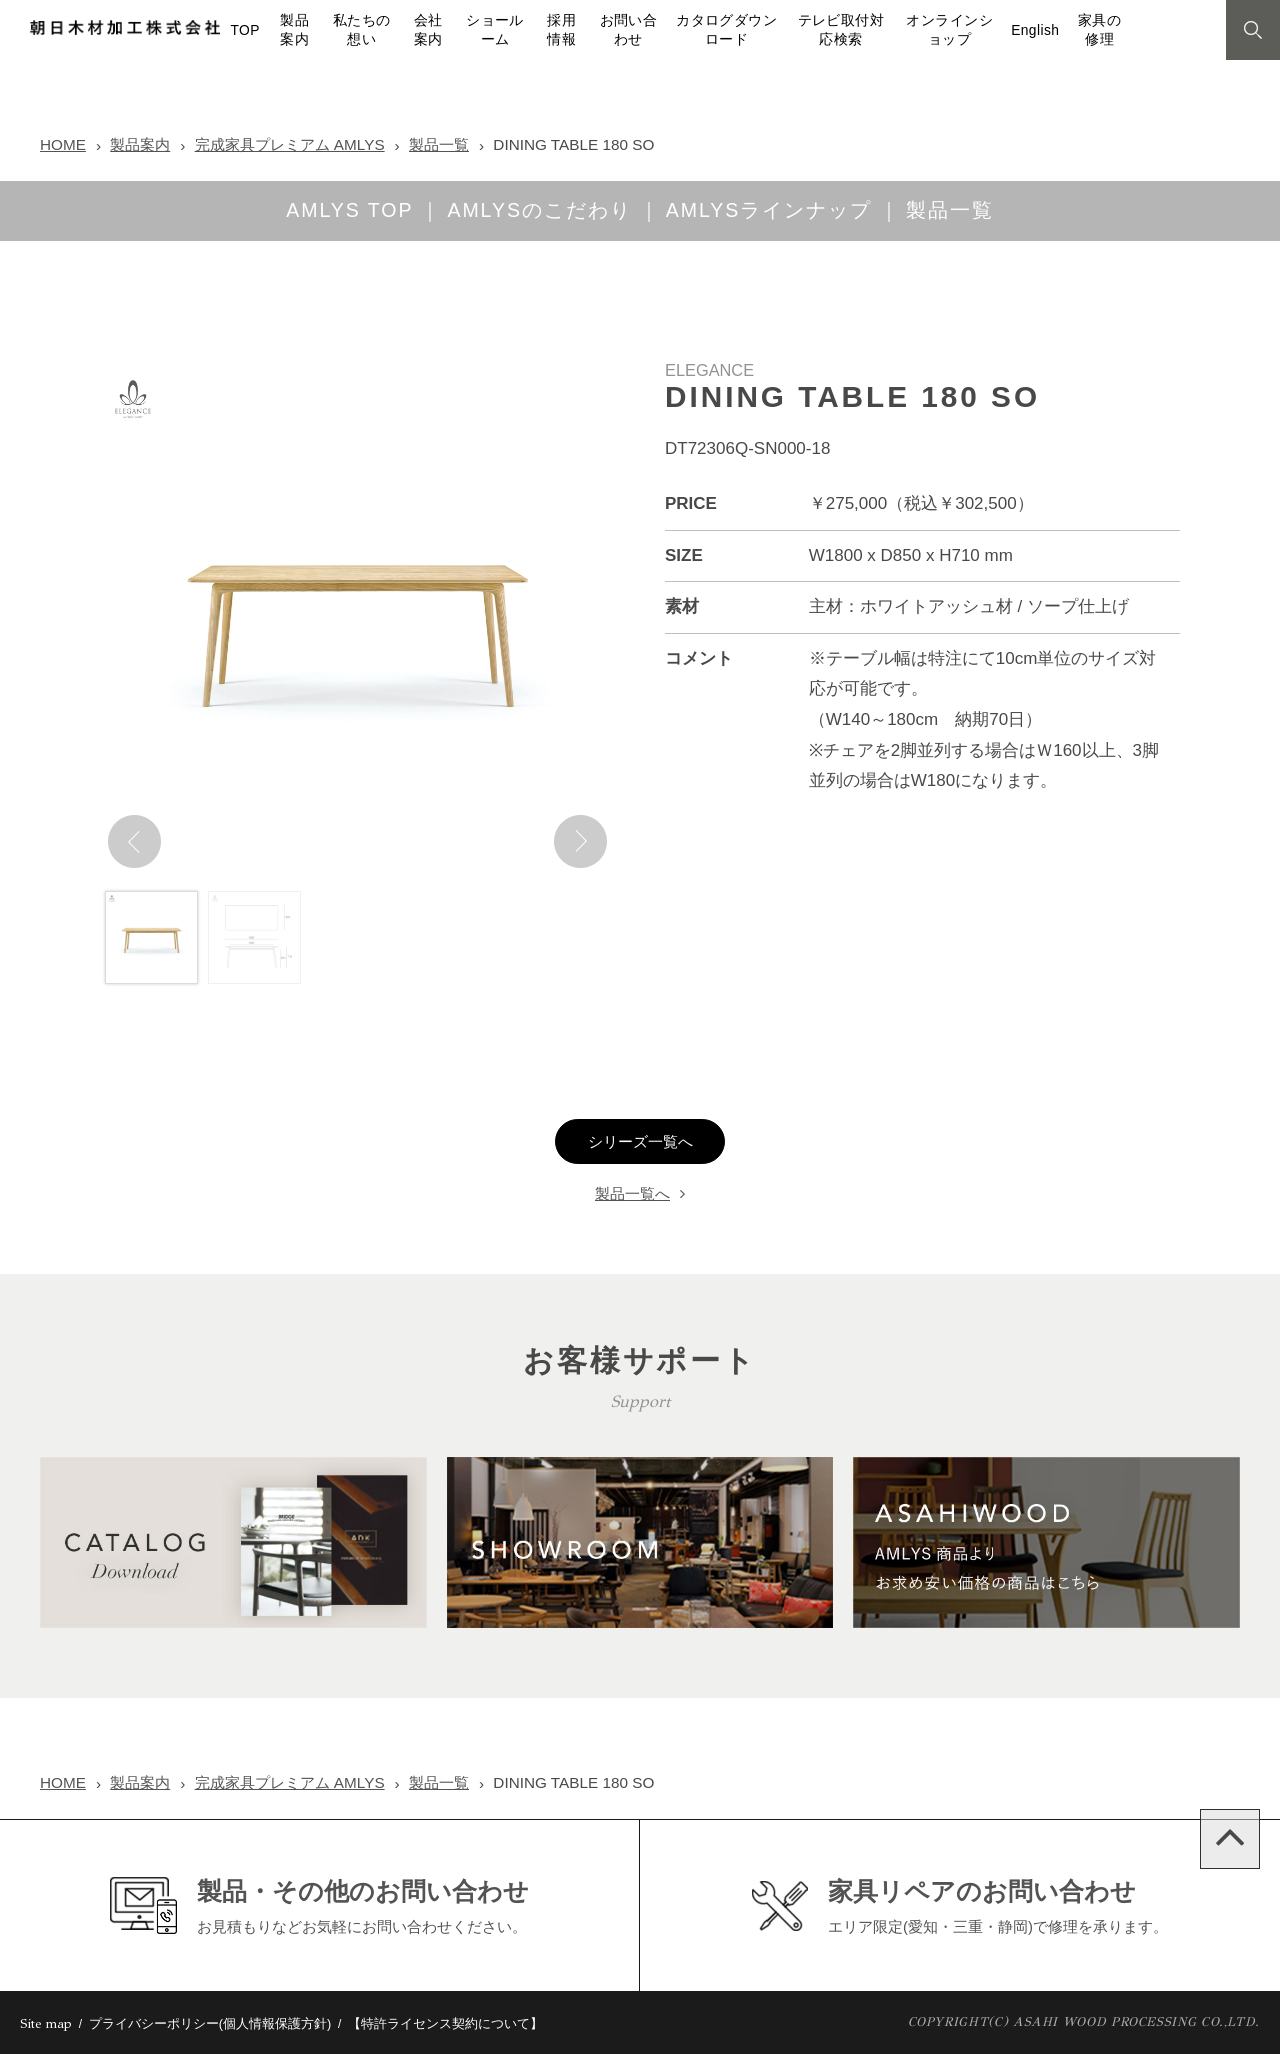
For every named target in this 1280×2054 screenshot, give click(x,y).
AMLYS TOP (349, 210)
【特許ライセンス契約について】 (445, 2023)
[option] (357, 618)
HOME (63, 144)
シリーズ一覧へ (640, 1142)
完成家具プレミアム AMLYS (290, 144)
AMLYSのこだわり (539, 210)
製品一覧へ (632, 1194)
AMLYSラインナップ (769, 210)
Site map (46, 2024)
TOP (244, 30)
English (1035, 30)
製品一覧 (439, 144)
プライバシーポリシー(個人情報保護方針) (210, 2023)
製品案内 (140, 144)
